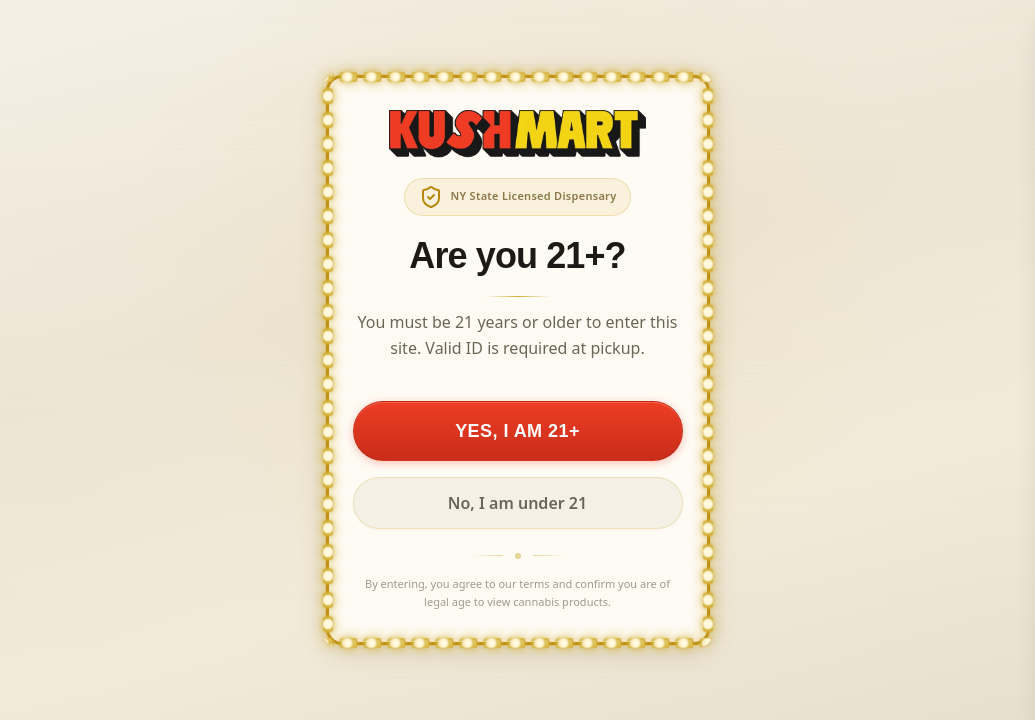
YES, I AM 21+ (517, 431)
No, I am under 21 (517, 503)
